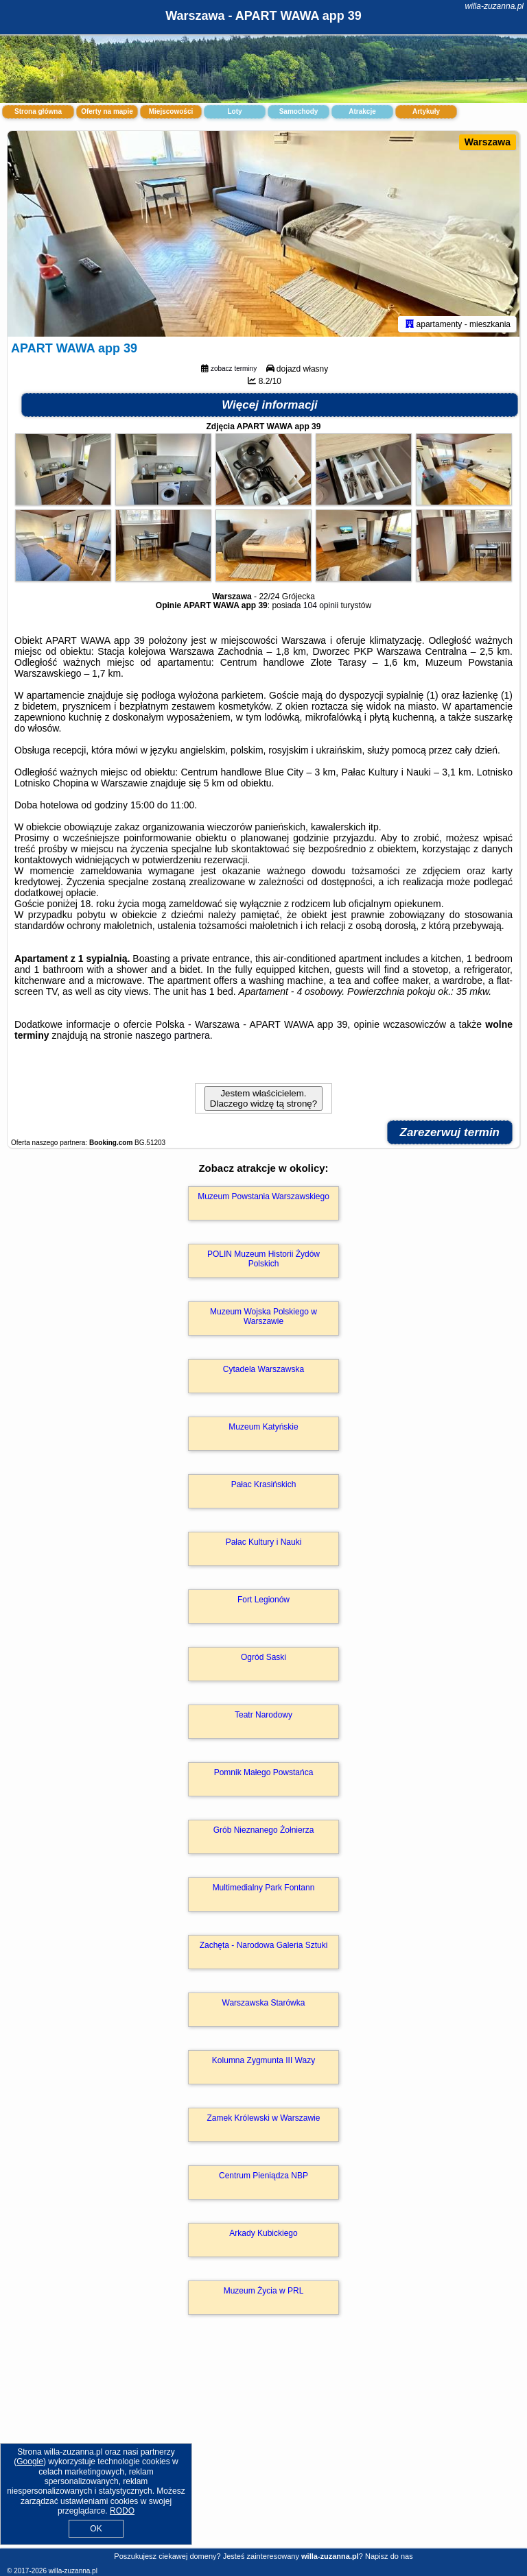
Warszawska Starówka (263, 2003)
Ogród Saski (263, 1657)
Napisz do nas (389, 2556)
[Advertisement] (263, 2446)
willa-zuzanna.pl (494, 6)
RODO (122, 2511)
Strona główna (38, 111)
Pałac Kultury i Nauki (264, 1542)
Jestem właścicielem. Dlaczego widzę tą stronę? (263, 1098)
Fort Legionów (263, 1599)
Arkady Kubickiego (263, 2233)
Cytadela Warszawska (263, 1369)
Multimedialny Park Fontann (264, 1887)
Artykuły (426, 111)
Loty (234, 111)
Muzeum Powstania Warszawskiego (263, 1196)
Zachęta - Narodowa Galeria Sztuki (264, 1945)
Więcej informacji (270, 404)
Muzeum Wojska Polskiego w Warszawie (263, 1316)
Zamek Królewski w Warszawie (263, 2118)
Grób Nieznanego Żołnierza (263, 1830)
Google (29, 2461)
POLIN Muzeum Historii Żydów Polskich (263, 1258)
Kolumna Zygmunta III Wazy (263, 2060)
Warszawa (488, 141)
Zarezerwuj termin (450, 1132)
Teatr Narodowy (263, 1715)
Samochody (298, 111)
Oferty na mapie (107, 111)
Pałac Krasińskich (263, 1484)
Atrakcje (362, 111)
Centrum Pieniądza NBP (263, 2175)
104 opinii (320, 605)
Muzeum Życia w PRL (264, 2291)
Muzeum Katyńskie (263, 1427)
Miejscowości (171, 111)
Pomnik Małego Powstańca (264, 1772)
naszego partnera (172, 1035)
